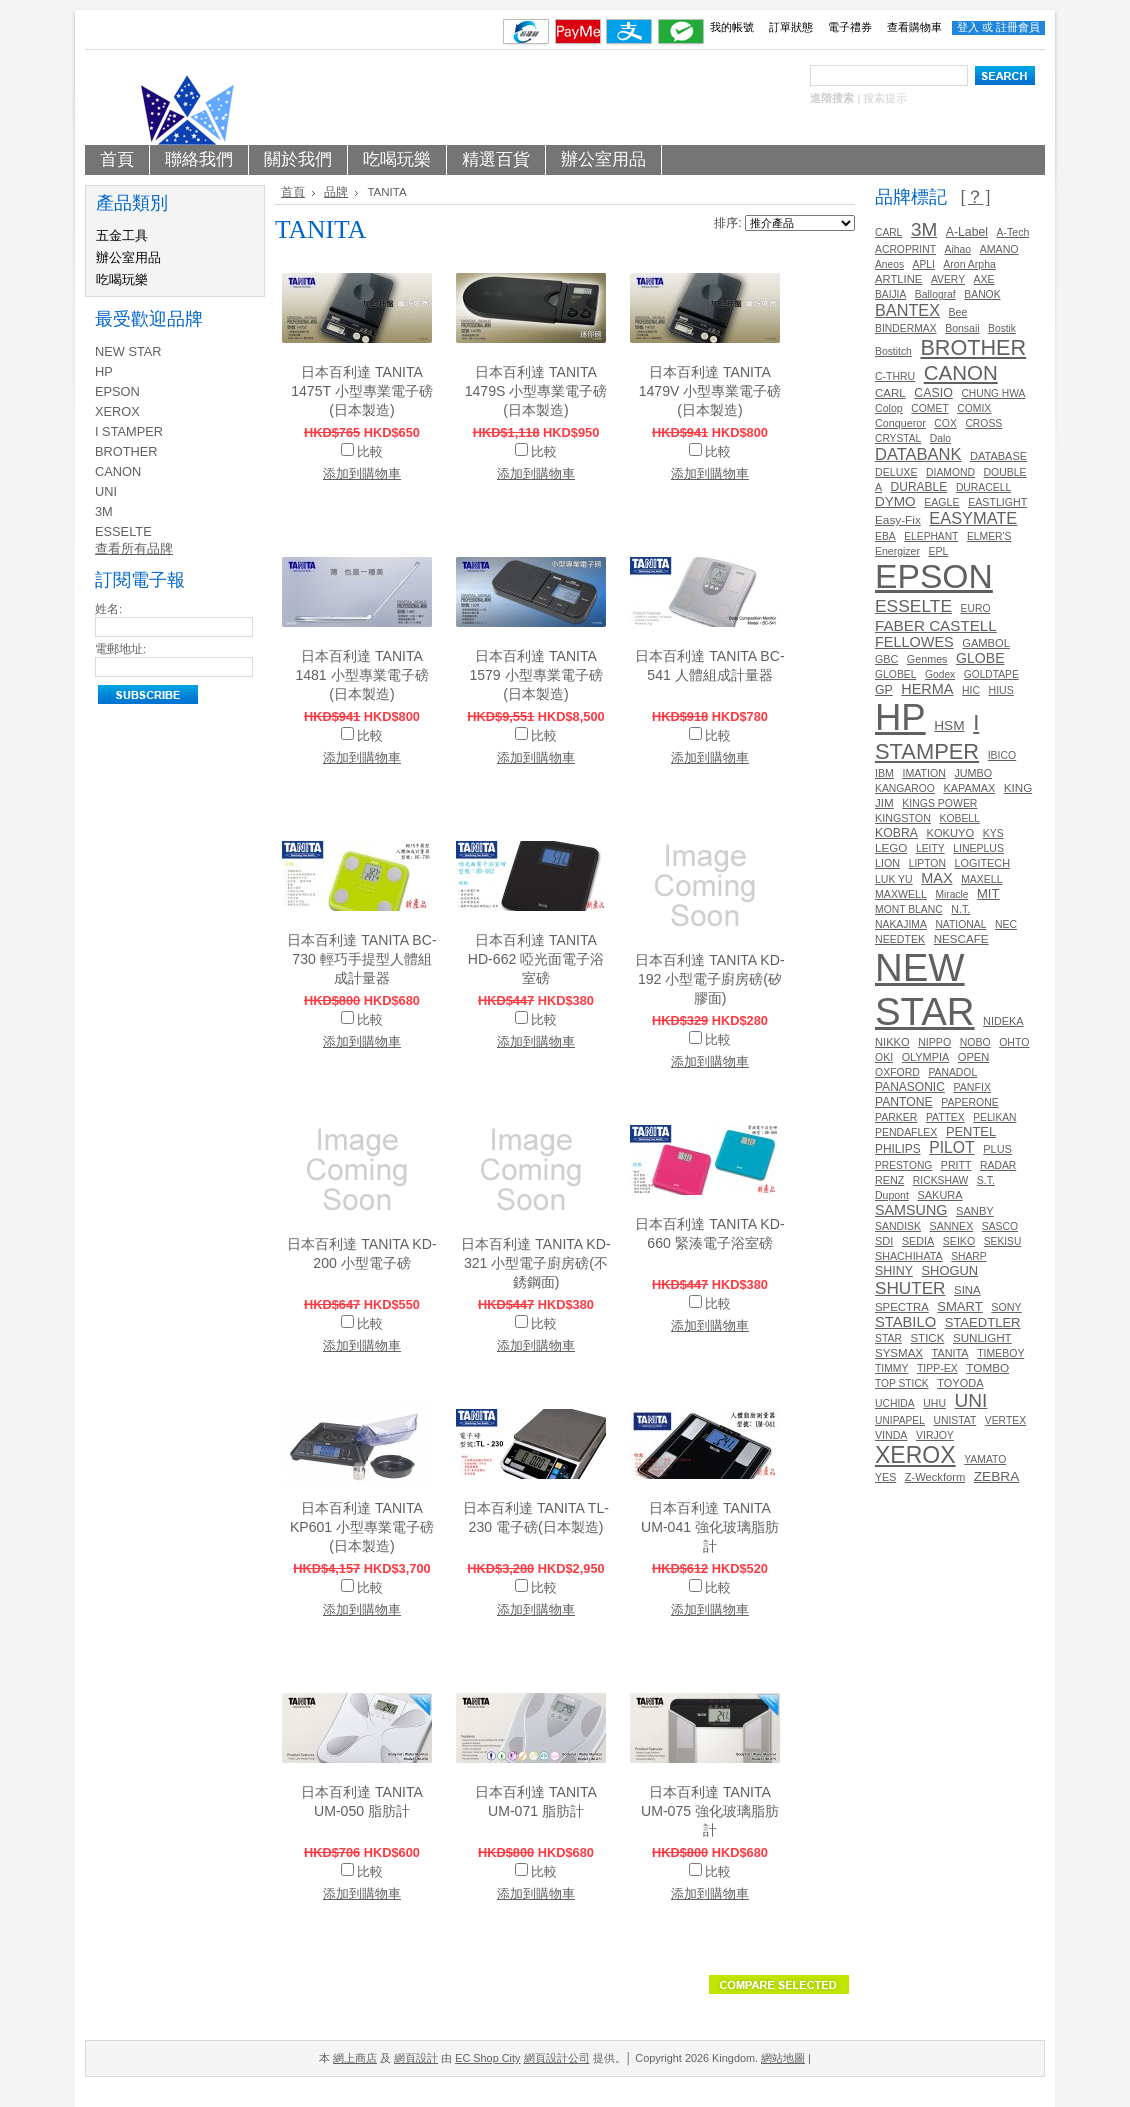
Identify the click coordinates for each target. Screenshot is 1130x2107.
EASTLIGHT (997, 502)
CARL (888, 232)
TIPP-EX (937, 1368)
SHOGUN (949, 1270)
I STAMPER (129, 431)
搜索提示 (885, 98)
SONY (1006, 1307)
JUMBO (973, 773)
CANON (118, 471)
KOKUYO (951, 833)
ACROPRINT (905, 249)
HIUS (1000, 690)
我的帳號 (732, 27)
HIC (971, 690)
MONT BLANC (909, 909)
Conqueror (900, 423)
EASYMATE (973, 518)
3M (104, 511)
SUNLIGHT (982, 1337)
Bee (958, 312)
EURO (976, 608)
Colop (889, 408)
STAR (888, 1338)
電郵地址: (120, 649)
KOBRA (896, 833)
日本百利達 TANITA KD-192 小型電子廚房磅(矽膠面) (709, 979)
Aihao (958, 249)
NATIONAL (960, 924)
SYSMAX (899, 1353)
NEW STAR (128, 351)
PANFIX (972, 1087)
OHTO (1014, 1042)
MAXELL (981, 879)
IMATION (923, 773)
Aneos (889, 264)
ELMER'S (989, 536)
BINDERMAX (906, 328)
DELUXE (896, 472)
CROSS (983, 423)
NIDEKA (1003, 1021)
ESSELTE (123, 531)
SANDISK (898, 1226)
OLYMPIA (926, 1057)
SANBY (975, 1211)
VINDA (891, 1435)
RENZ (889, 1180)
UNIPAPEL (900, 1420)
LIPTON (927, 863)
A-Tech (1013, 232)
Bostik (1002, 328)
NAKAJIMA (901, 924)
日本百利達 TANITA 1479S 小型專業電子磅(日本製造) (536, 391)
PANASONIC (910, 1087)
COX (945, 423)
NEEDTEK (900, 939)
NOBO (975, 1042)
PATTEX (945, 1117)
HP (104, 371)
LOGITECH (982, 863)
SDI (884, 1241)
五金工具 (122, 235)
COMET (929, 408)
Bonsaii (962, 328)
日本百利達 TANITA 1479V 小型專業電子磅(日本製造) (710, 391)
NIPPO (934, 1042)
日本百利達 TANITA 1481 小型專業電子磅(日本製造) (361, 675)
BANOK (982, 294)
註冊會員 (1018, 27)
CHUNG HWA (993, 393)
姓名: (108, 609)
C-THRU (895, 376)
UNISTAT (954, 1420)
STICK (927, 1338)
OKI (884, 1057)
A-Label (967, 232)
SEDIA (918, 1241)
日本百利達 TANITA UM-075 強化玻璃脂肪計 (710, 1811)
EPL (938, 551)
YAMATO (985, 1459)
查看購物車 (914, 27)
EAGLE (941, 502)
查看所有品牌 (134, 548)
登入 (968, 27)
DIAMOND (950, 472)
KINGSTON (903, 818)
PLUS (997, 1149)
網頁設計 (416, 2058)
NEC (1006, 924)
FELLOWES (914, 642)
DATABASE (998, 456)
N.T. (960, 909)
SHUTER (910, 1288)
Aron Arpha (969, 264)
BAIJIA (890, 294)
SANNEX (952, 1226)
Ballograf (935, 294)
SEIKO (959, 1241)
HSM (949, 725)
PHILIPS (898, 1149)
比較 (370, 451)
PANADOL (952, 1072)
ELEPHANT (931, 536)
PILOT (951, 1147)
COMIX (974, 408)
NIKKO (892, 1042)
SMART (959, 1306)
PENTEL (971, 1131)
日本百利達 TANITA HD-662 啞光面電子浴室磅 (536, 959)
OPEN (974, 1057)
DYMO (895, 501)
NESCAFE (961, 938)
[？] (975, 197)
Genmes (927, 659)
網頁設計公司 (557, 2058)
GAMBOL (986, 643)
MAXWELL (901, 894)
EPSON (117, 391)
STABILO (905, 1322)
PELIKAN (994, 1117)
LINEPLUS (978, 848)
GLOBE (980, 658)
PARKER (896, 1117)
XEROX (117, 411)
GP (884, 690)
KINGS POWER (939, 803)
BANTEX (907, 310)
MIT (988, 893)
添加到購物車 (362, 473)
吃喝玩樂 (122, 279)
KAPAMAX (969, 788)
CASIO (933, 393)
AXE (984, 279)
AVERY (948, 279)
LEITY (930, 848)
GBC (886, 659)
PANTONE (904, 1102)
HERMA (927, 689)
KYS (993, 833)
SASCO (1000, 1226)
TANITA (950, 1353)
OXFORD (897, 1072)
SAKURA (939, 1195)
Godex (940, 674)
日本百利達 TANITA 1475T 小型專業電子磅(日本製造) (362, 391)
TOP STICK (902, 1383)
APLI (924, 264)
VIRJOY (935, 1435)
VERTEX (1005, 1420)
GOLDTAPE (991, 674)
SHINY (894, 1271)
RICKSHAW (940, 1180)
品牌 (336, 192)
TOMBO (987, 1367)
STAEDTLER (983, 1322)
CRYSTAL (898, 438)
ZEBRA (997, 1476)
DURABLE (919, 487)
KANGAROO (905, 788)
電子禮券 (850, 27)
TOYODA (960, 1383)
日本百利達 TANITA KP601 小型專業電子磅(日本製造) (362, 1527)
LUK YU (894, 879)
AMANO (999, 249)
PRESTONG (903, 1165)
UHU (934, 1403)
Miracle (951, 894)
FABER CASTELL (936, 625)
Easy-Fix (898, 519)
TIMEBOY (1000, 1353)
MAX (936, 878)
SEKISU (1003, 1241)
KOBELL (960, 818)
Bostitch (893, 351)
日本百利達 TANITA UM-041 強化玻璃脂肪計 (710, 1527)
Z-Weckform (935, 1477)
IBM (884, 773)
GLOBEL (895, 674)
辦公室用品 (128, 257)
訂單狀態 (791, 27)
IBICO (1002, 755)
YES (885, 1477)
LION (887, 863)
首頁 (293, 192)
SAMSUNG (911, 1210)
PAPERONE (970, 1102)
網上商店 (355, 2058)
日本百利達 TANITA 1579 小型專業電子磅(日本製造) (535, 675)
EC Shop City (487, 2058)
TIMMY (891, 1368)
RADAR (998, 1165)
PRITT (956, 1165)
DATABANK (918, 454)
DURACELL (983, 487)
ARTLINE (898, 279)
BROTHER (126, 451)
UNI (106, 491)
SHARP (968, 1256)
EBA (885, 536)
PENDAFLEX (906, 1132)
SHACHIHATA (909, 1256)
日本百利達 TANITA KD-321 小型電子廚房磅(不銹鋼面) (535, 1263)
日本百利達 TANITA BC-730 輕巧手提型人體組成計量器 (361, 959)
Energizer (897, 551)
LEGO (891, 847)
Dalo (940, 438)
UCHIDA (895, 1403)
